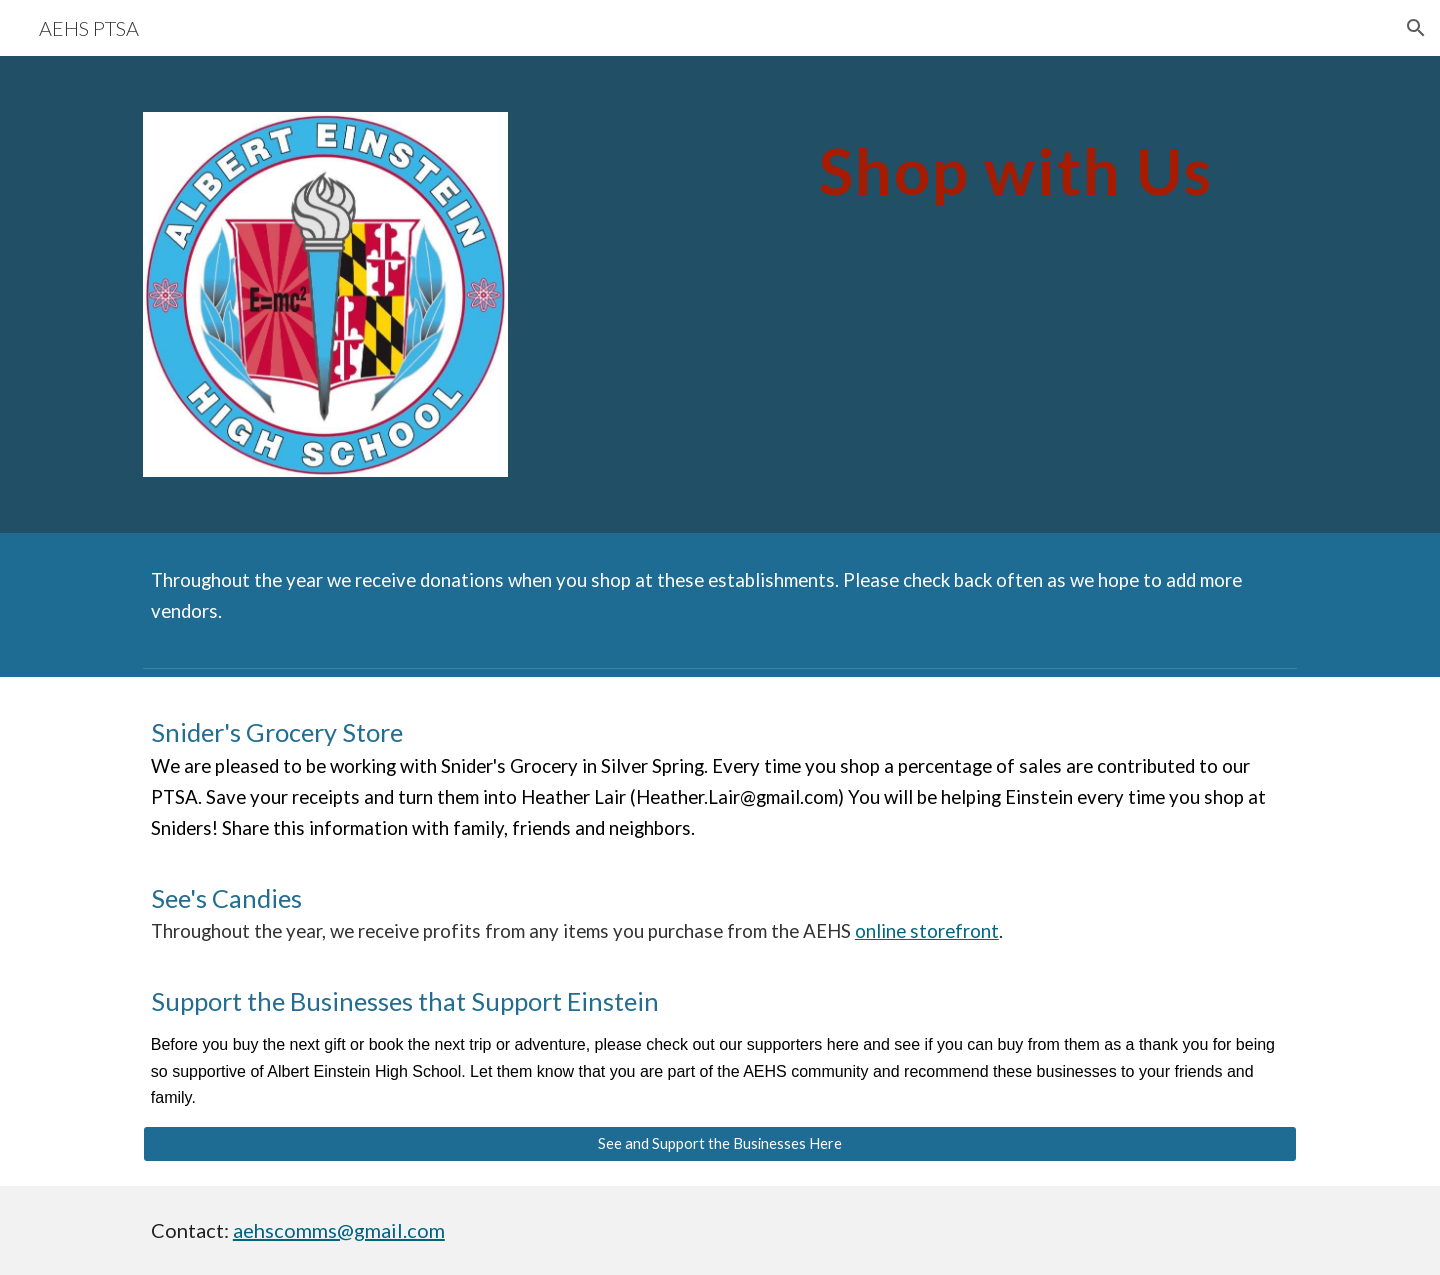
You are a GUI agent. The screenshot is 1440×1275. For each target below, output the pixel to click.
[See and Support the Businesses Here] (720, 1144)
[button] (1416, 28)
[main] (1016, 162)
